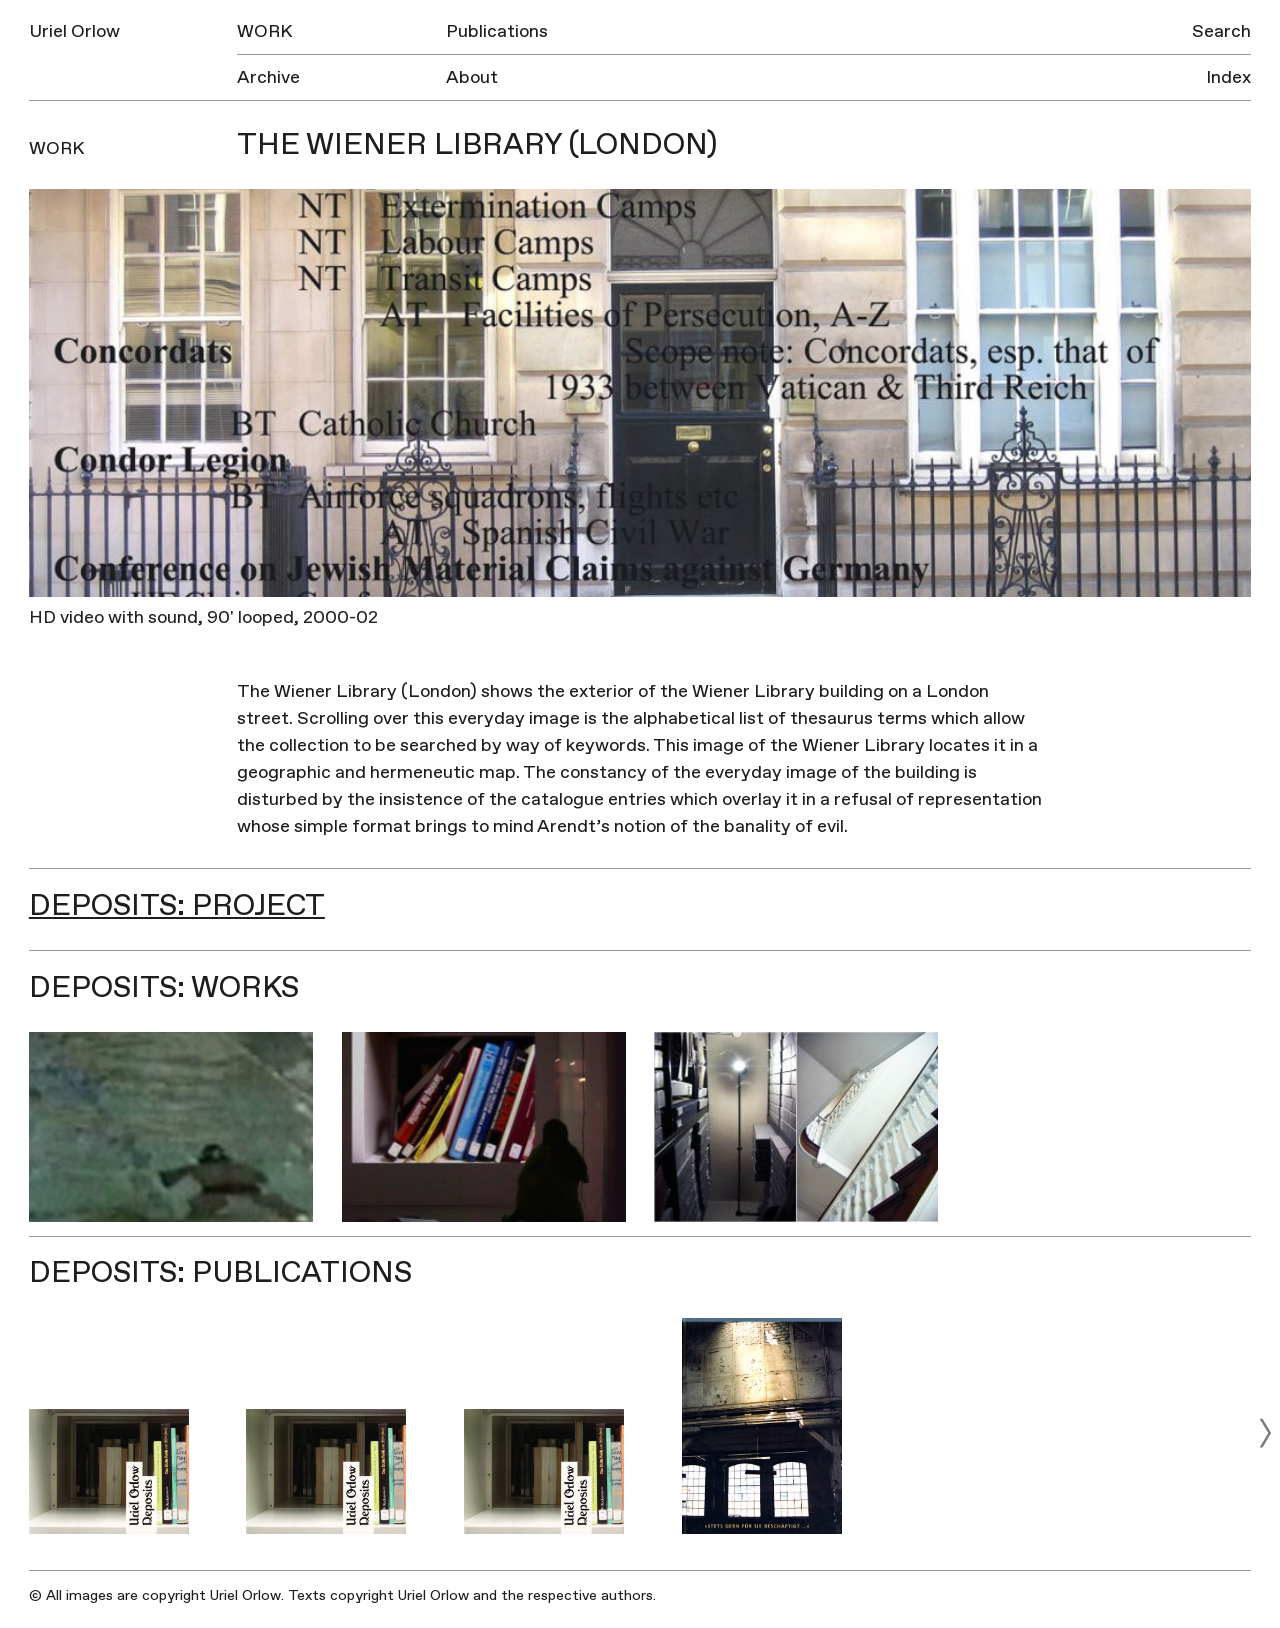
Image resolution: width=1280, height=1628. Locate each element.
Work (264, 31)
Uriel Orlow (74, 31)
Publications (497, 31)
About (472, 77)
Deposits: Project (177, 905)
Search (1221, 31)
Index (1228, 77)
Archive (268, 77)
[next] (1265, 1433)
